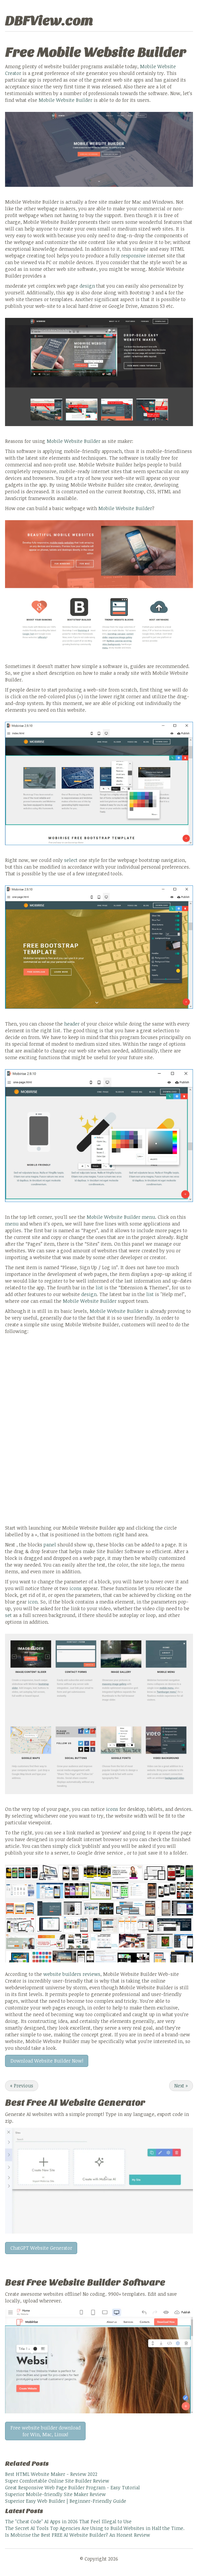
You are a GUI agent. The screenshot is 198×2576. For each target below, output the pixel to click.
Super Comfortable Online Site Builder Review (57, 2481)
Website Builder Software (107, 2282)
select (71, 860)
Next (181, 2085)
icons (75, 1588)
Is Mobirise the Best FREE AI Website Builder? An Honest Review (77, 2535)
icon (33, 1601)
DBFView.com (49, 21)
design (87, 286)
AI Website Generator (97, 2102)
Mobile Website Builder (65, 100)
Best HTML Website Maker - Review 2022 (51, 2474)
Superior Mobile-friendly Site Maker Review (55, 2494)
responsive (133, 255)
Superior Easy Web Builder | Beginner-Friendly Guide (65, 2501)
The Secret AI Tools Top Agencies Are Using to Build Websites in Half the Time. (95, 2528)
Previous (21, 2085)
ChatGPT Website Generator (41, 2248)
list (99, 1287)
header (72, 1024)
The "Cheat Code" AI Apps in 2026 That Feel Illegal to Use (68, 2521)
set (8, 1615)
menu (148, 1217)
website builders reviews (71, 1974)
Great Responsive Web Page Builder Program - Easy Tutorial (72, 2487)
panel (50, 1544)
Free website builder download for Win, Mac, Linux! (45, 2431)
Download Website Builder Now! (46, 2061)
